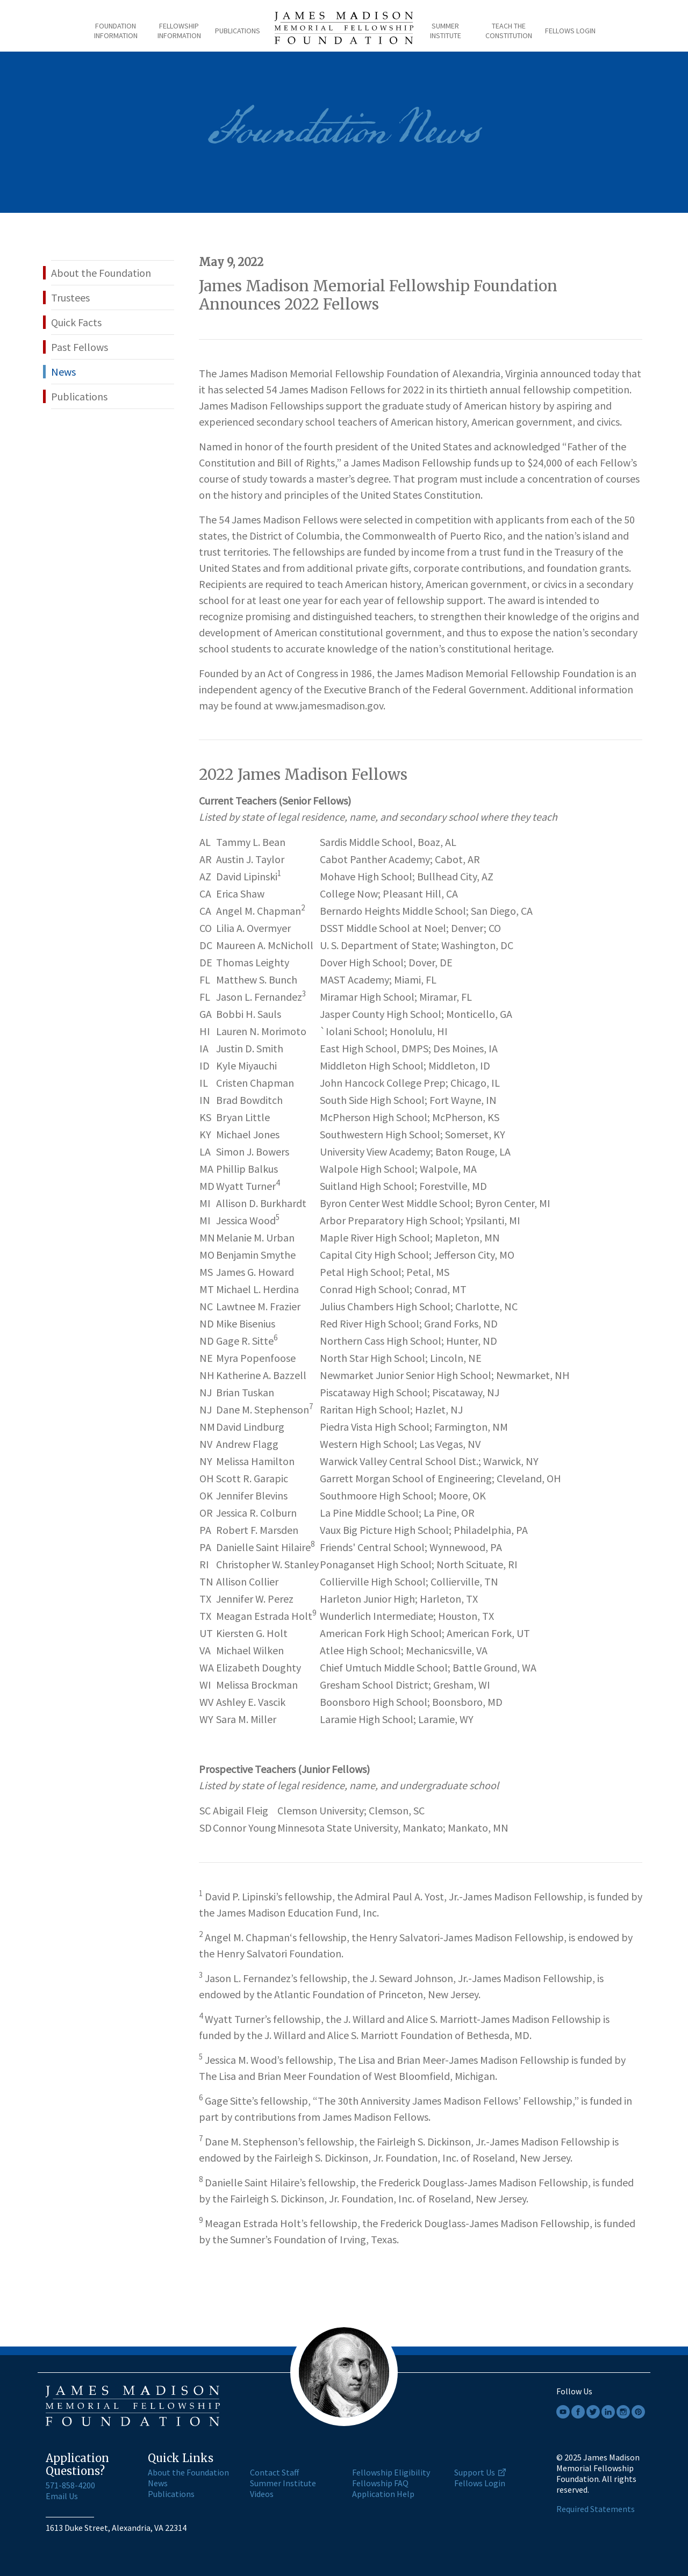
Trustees (70, 297)
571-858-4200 (70, 2485)
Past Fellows (79, 347)
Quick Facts (76, 322)
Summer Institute (445, 30)
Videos (262, 2493)
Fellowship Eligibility (391, 2472)
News (63, 371)
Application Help (383, 2493)
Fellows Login (570, 30)
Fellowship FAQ (380, 2483)
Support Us (474, 2472)
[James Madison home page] (344, 30)
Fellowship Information (179, 30)
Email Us (62, 2496)
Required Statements (595, 2508)
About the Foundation (101, 272)
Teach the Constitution (508, 30)
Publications (237, 30)
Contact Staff (274, 2472)
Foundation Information (116, 30)
